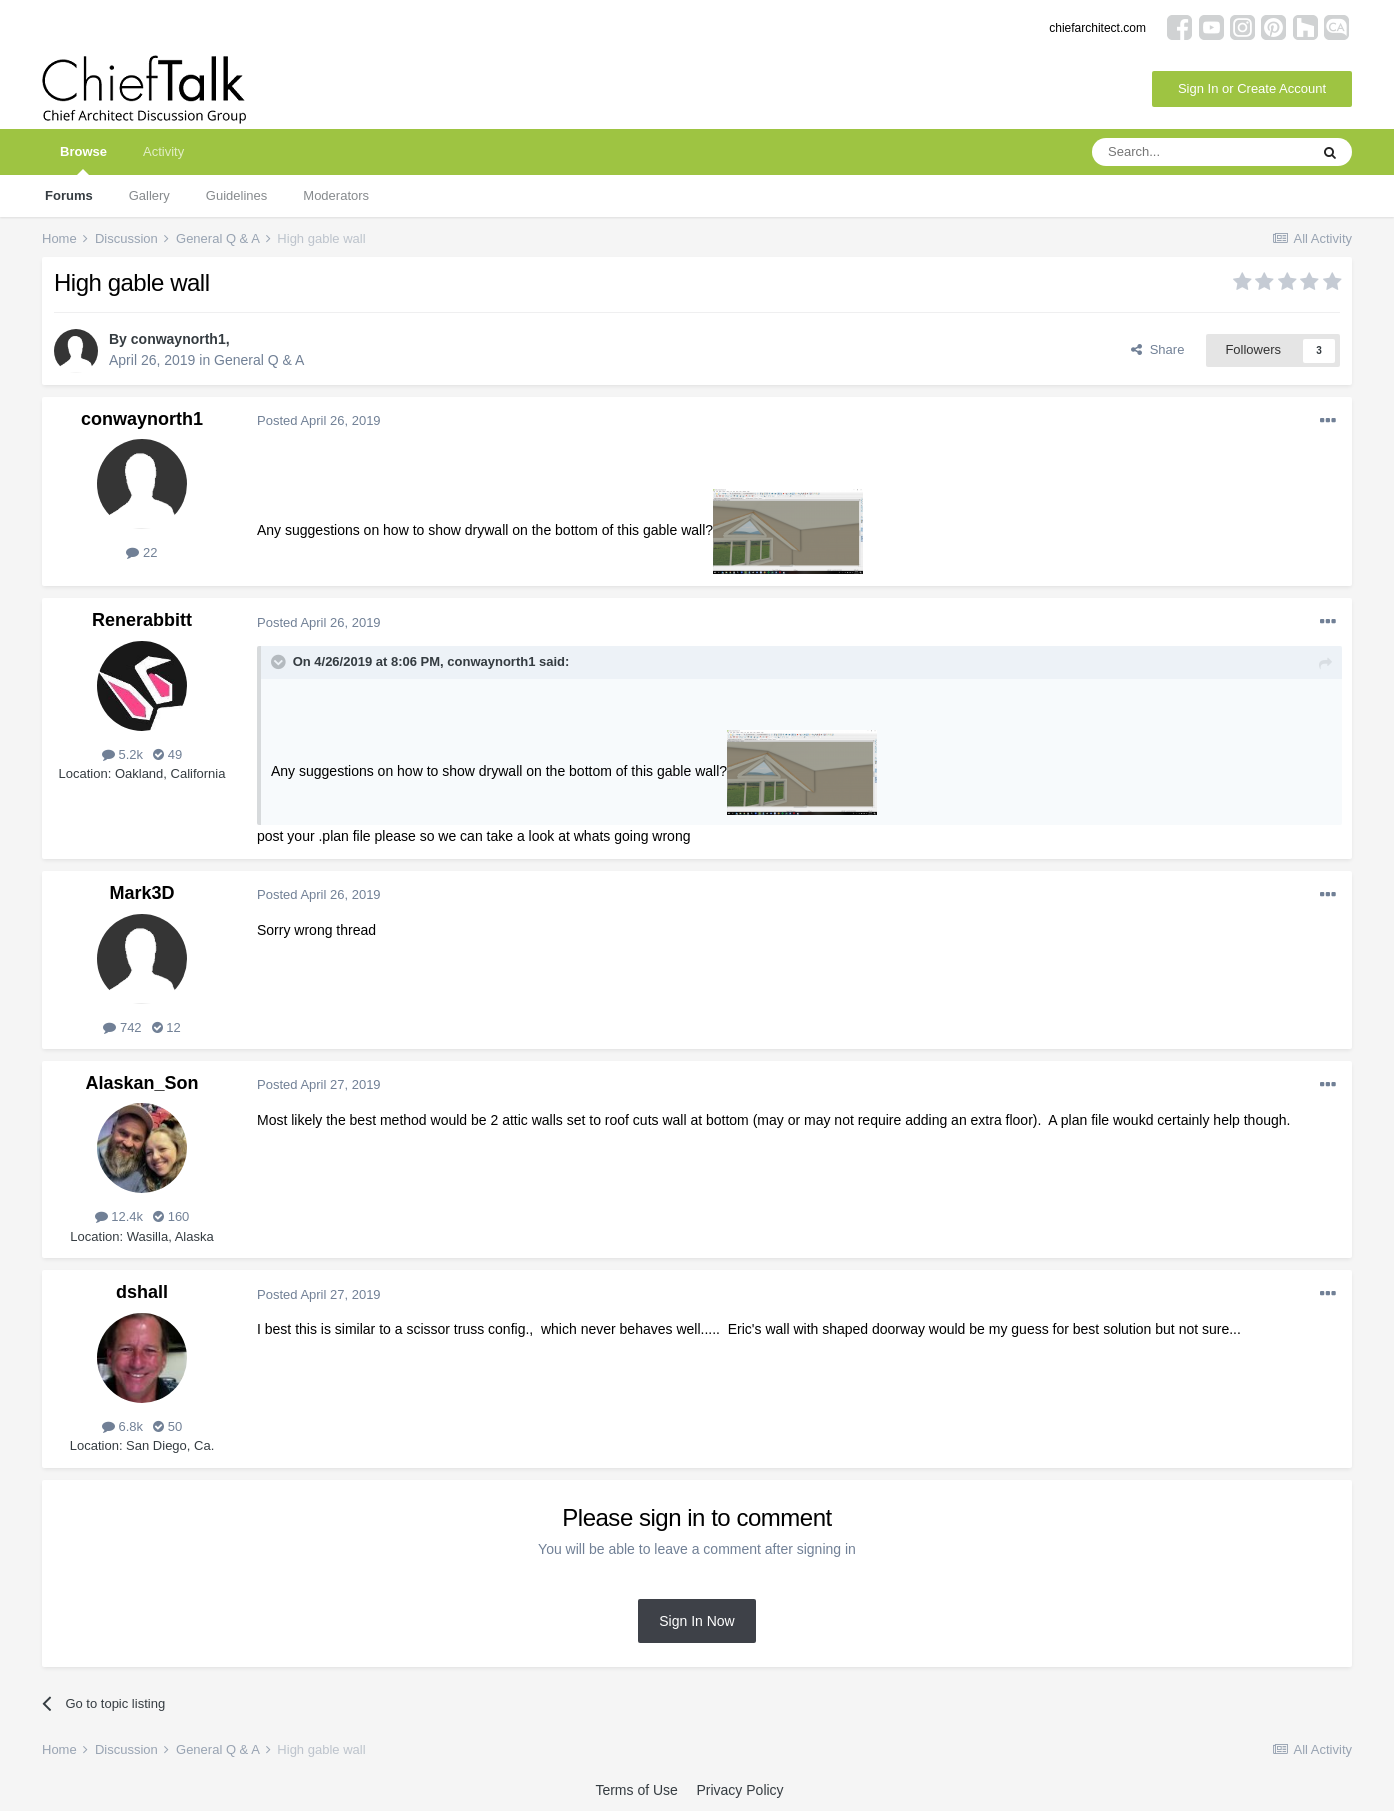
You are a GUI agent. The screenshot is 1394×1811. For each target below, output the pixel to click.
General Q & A (259, 360)
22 (141, 552)
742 (122, 1027)
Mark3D (141, 893)
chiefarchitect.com (1097, 28)
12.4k (119, 1216)
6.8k (122, 1426)
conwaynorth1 (178, 339)
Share (1157, 349)
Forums (69, 195)
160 (171, 1216)
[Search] (1200, 152)
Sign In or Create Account (1252, 88)
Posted (319, 420)
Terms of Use (636, 1790)
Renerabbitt (142, 620)
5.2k (122, 754)
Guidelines (236, 195)
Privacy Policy (739, 1790)
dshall (142, 1292)
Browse (83, 159)
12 (166, 1027)
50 (167, 1426)
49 (167, 754)
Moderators (336, 195)
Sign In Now (696, 1621)
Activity (163, 151)
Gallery (149, 195)
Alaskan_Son (141, 1083)
